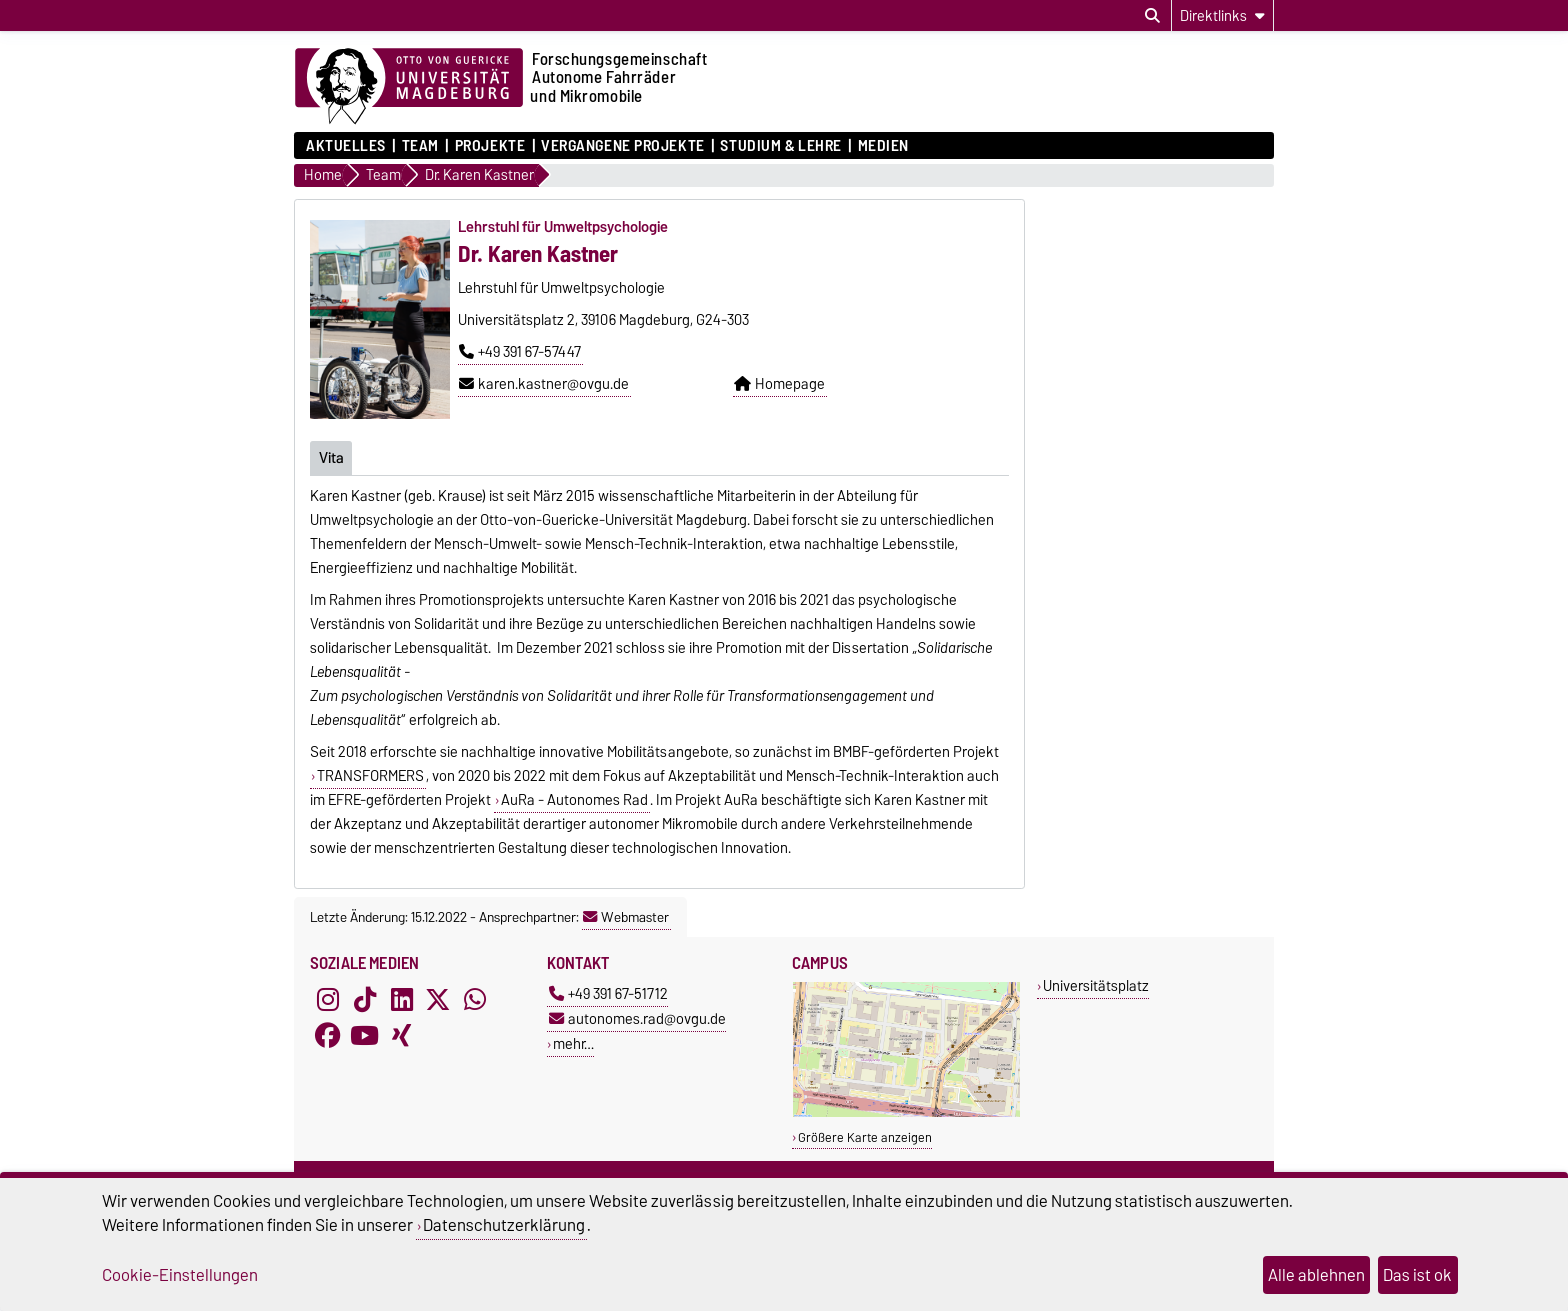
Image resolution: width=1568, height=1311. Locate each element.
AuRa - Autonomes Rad (574, 800)
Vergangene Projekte (623, 146)
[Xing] (402, 1035)
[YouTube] (365, 1035)
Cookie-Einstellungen (180, 1275)
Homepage (779, 384)
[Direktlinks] (1222, 15)
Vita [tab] (331, 457)
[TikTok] (365, 999)
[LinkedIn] (402, 999)
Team (420, 146)
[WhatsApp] (475, 999)
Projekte (490, 146)
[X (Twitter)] (438, 999)
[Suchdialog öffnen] (1152, 16)
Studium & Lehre (780, 146)
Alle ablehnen (1316, 1275)
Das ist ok (1417, 1275)
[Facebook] (328, 1035)
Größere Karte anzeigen (865, 1136)
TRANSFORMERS (370, 776)
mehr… (573, 1043)
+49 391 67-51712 (608, 993)
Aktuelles (346, 146)
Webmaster (626, 917)
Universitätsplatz (1096, 985)
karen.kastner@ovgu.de (544, 384)
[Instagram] (328, 999)
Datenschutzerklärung (504, 1225)
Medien (883, 146)
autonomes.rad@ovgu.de (637, 1018)
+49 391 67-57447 (520, 352)
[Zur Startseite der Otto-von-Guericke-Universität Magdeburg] (409, 87)
